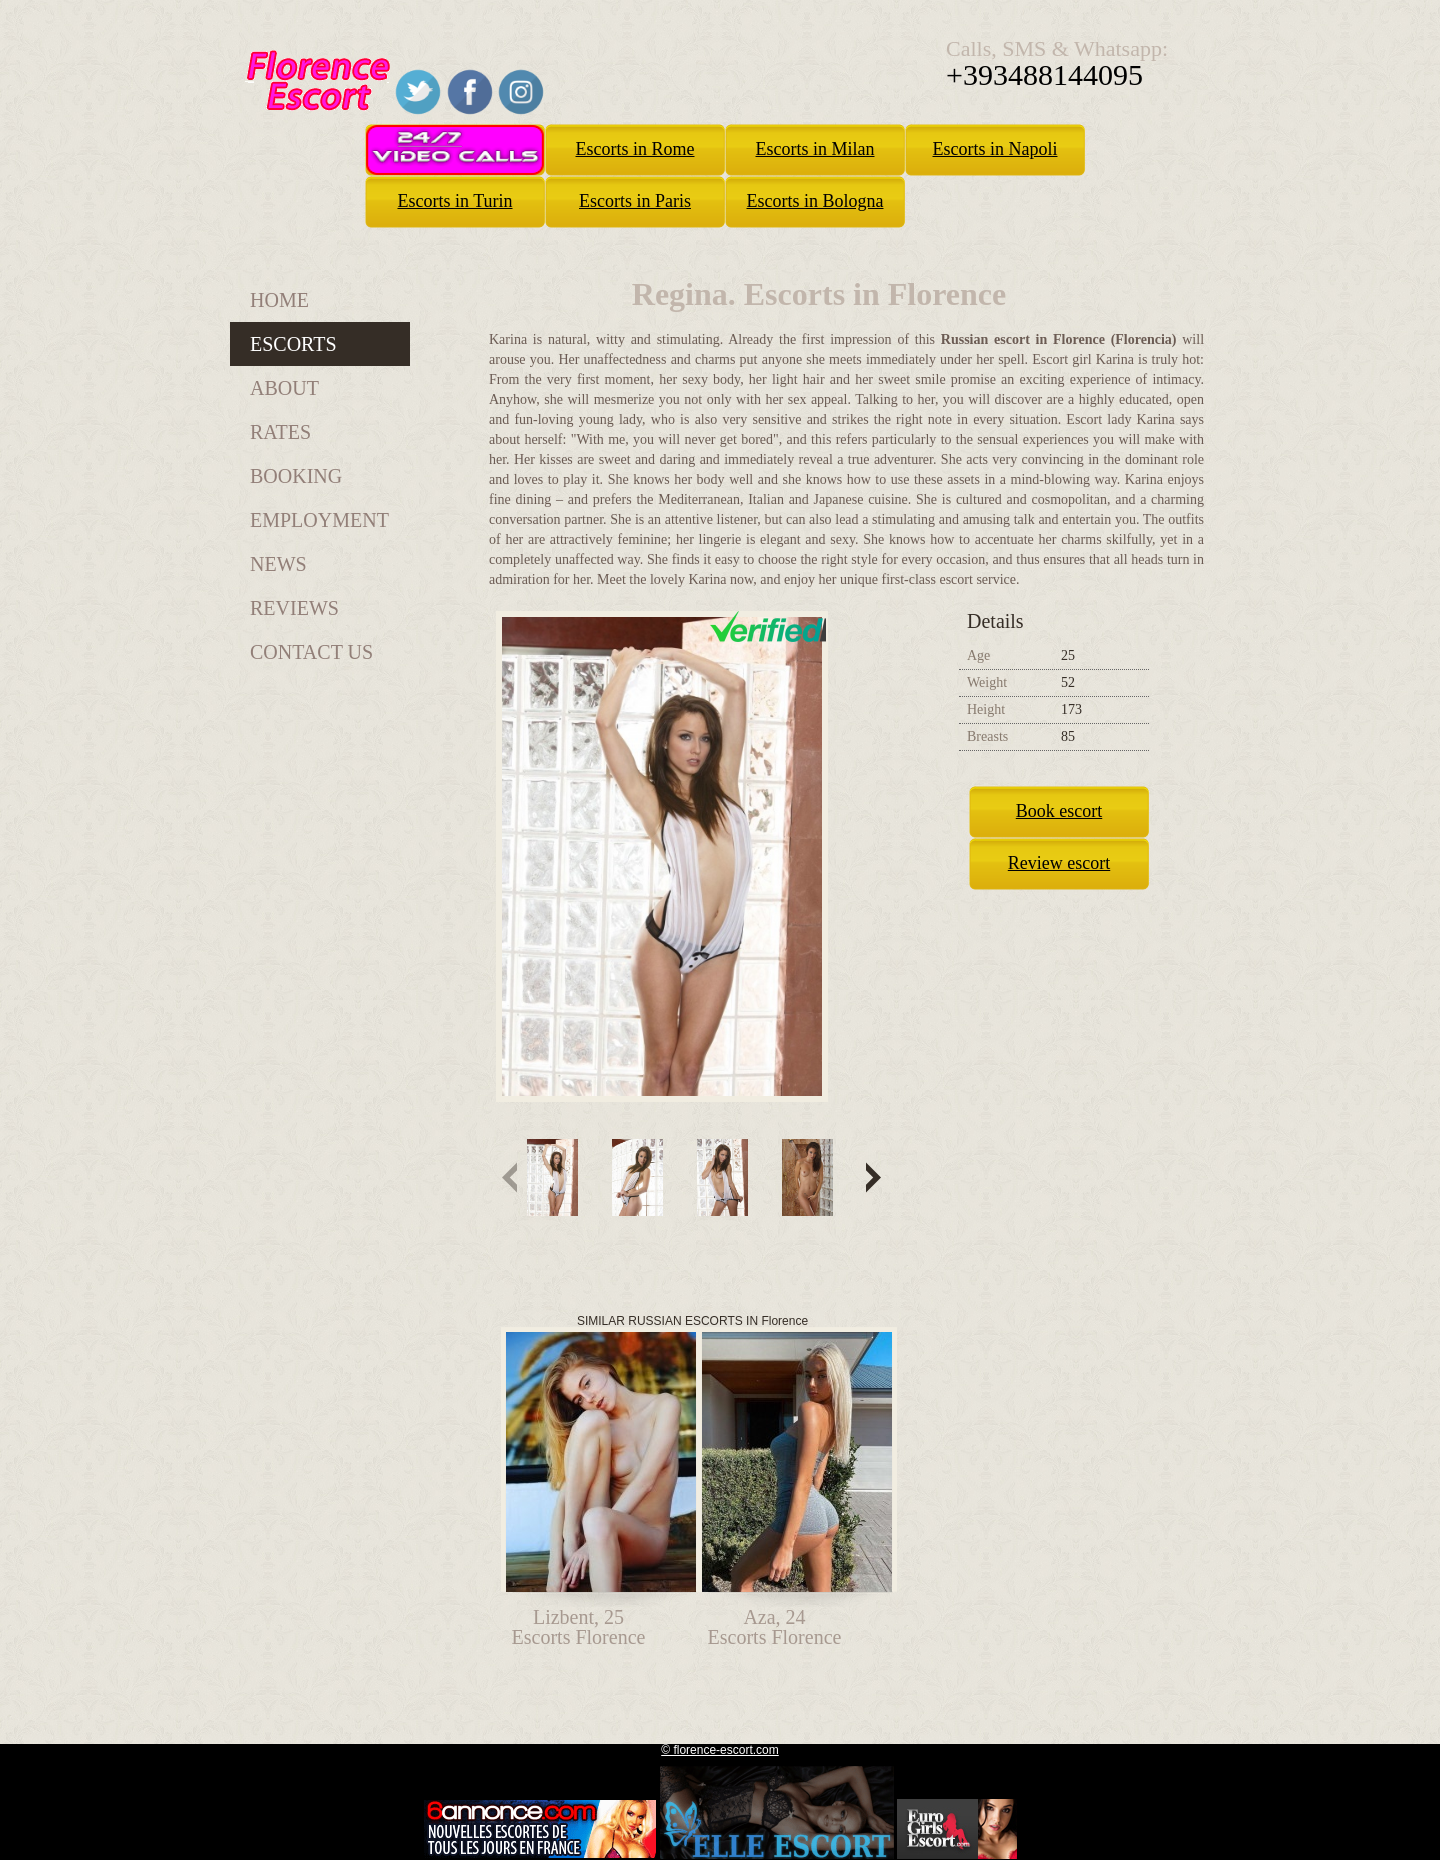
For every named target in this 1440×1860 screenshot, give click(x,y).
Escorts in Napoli (995, 149)
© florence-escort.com (720, 1750)
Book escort (1059, 811)
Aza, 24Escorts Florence (775, 1627)
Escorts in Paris (635, 201)
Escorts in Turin (454, 201)
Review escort (1059, 863)
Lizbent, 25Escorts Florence (579, 1627)
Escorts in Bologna (815, 201)
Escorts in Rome (635, 149)
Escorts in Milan (815, 149)
